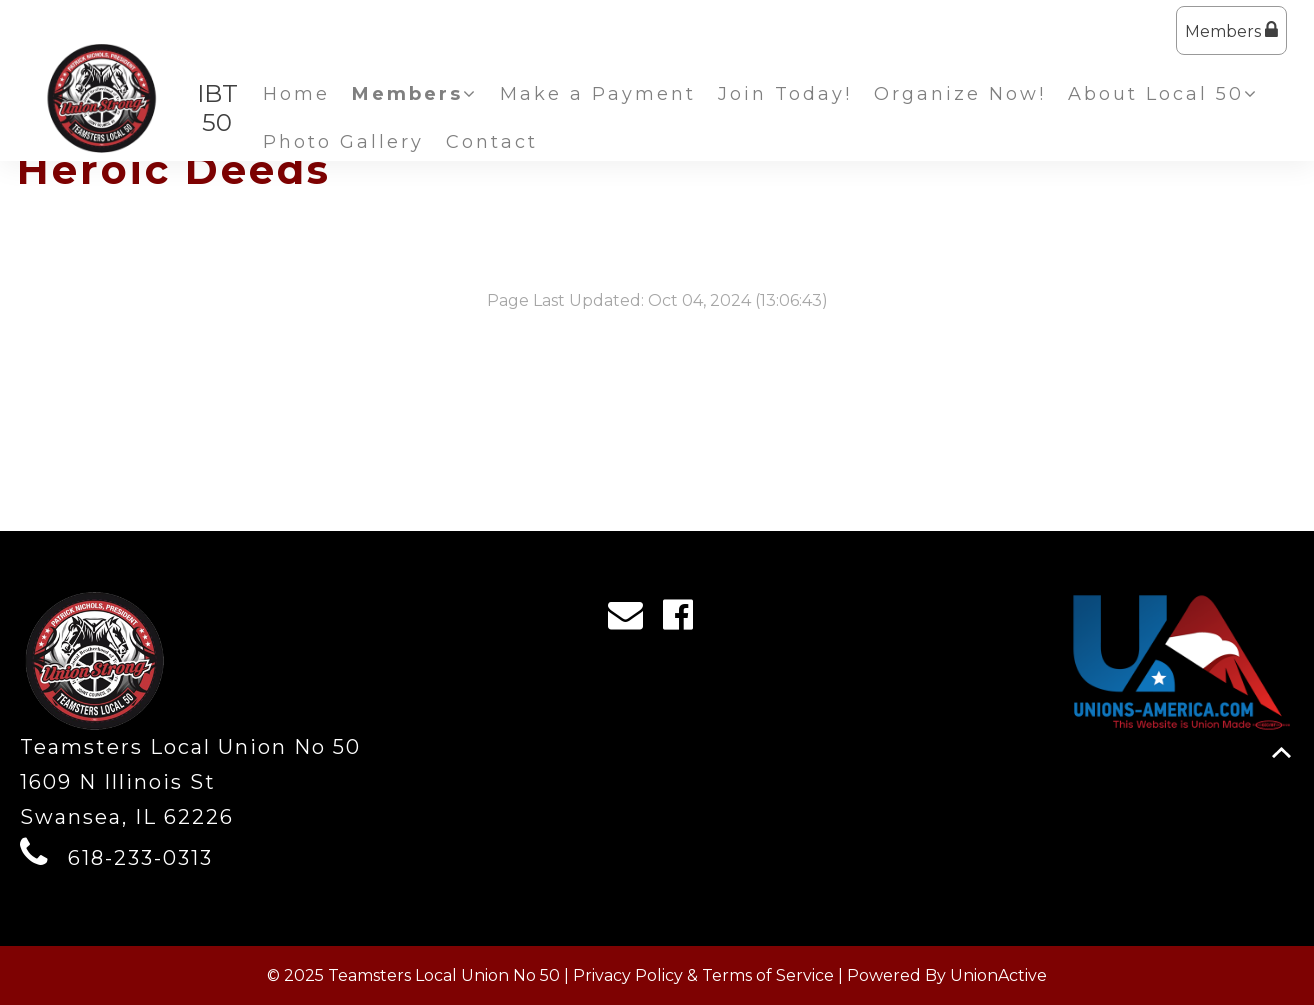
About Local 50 (1163, 94)
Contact (492, 142)
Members (1231, 30)
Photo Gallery (343, 142)
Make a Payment (598, 94)
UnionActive (998, 975)
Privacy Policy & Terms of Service (703, 975)
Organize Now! (960, 94)
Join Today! (785, 94)
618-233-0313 (140, 858)
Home (296, 94)
